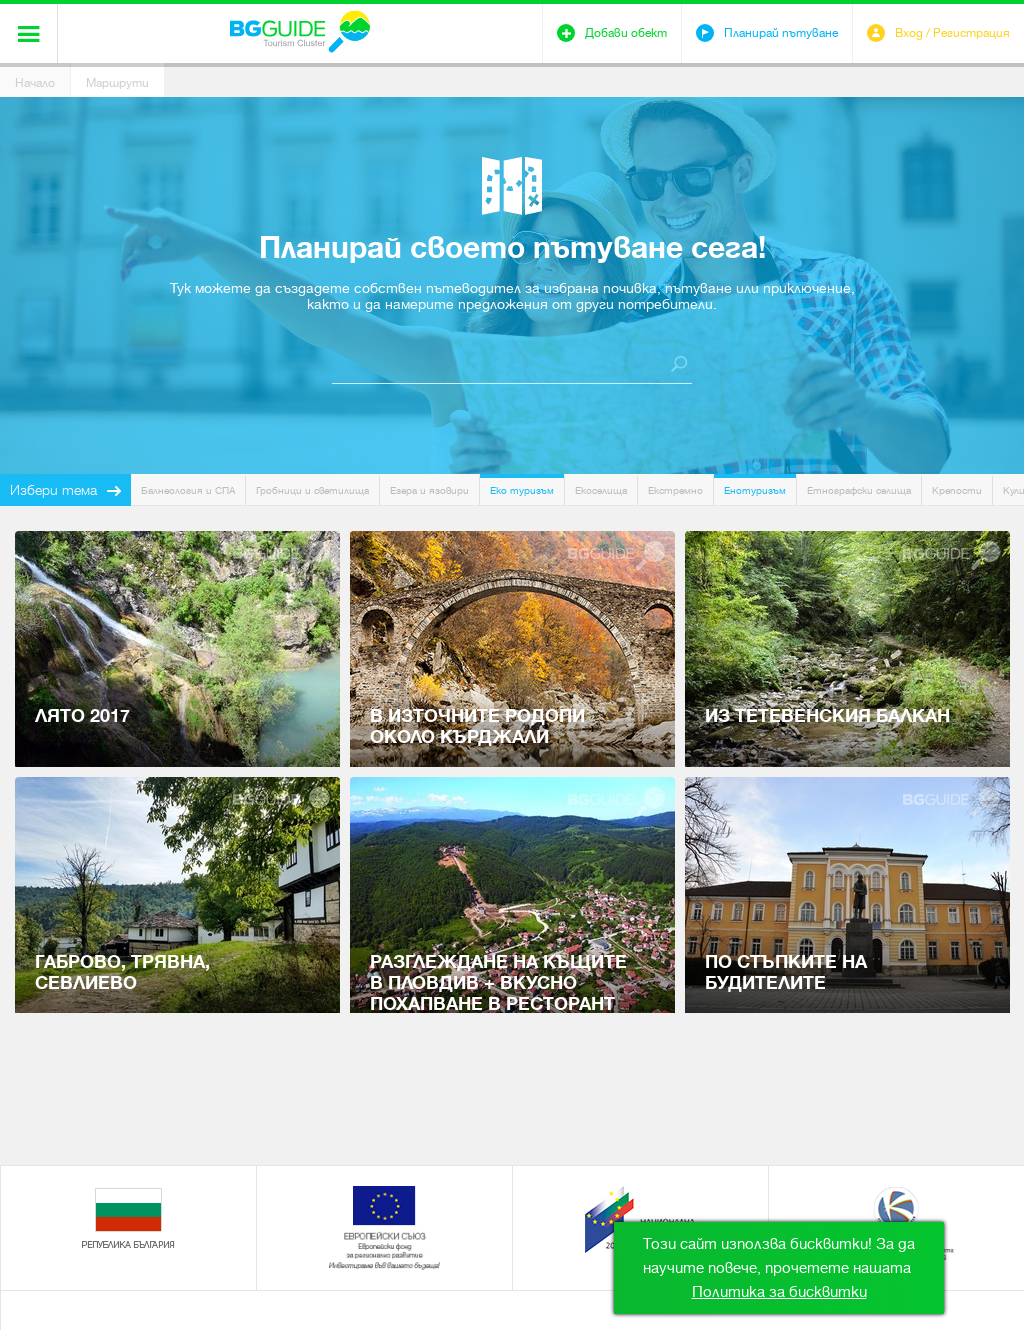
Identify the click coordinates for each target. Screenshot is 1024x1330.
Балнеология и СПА (188, 490)
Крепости (957, 490)
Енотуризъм (755, 490)
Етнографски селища (859, 490)
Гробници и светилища (312, 490)
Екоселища (601, 490)
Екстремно (675, 490)
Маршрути (117, 83)
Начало (35, 83)
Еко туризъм (522, 490)
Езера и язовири (429, 490)
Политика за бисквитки (779, 1292)
